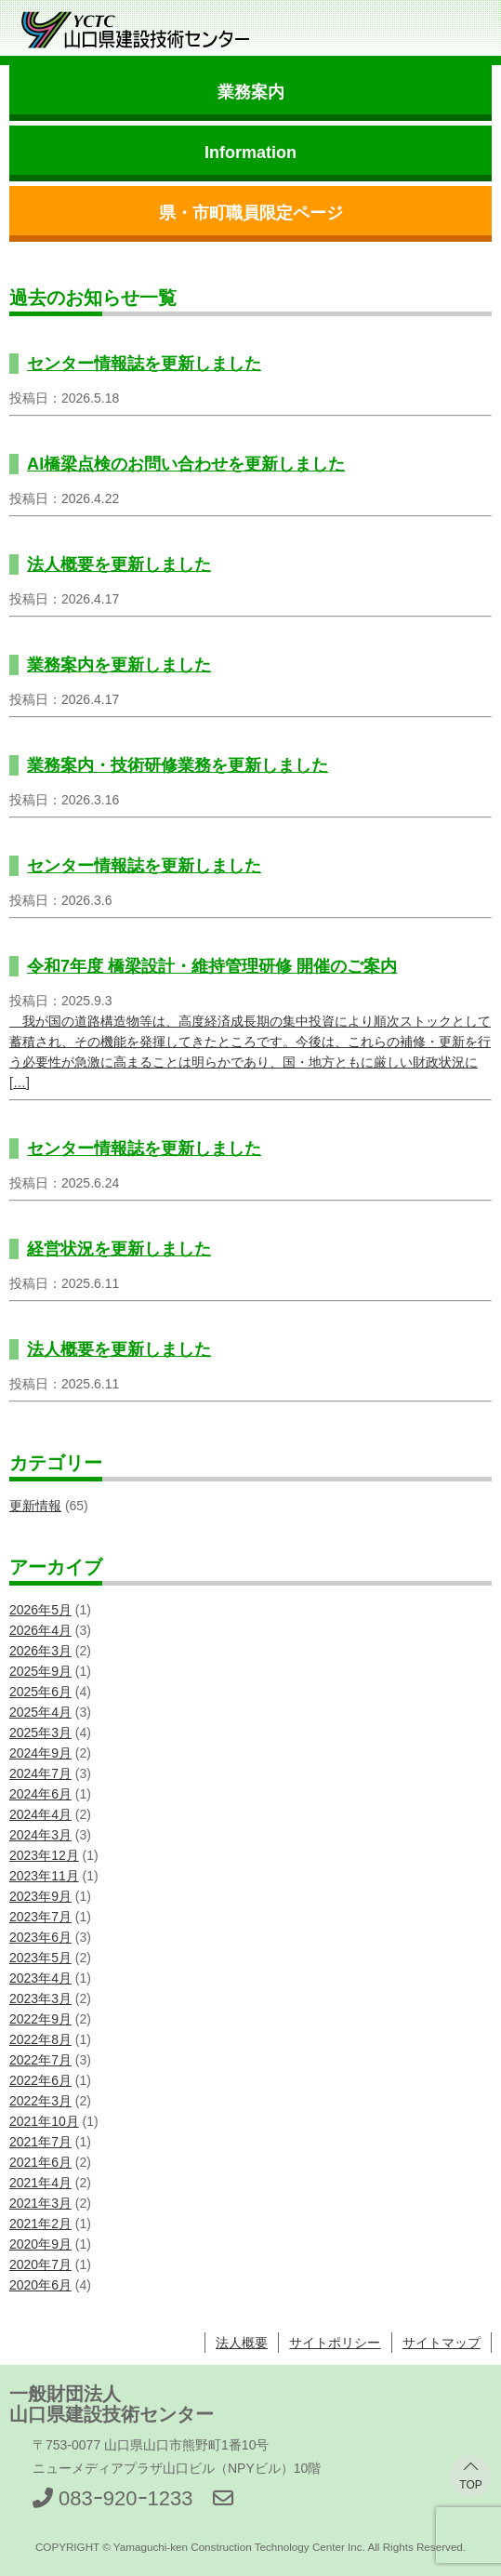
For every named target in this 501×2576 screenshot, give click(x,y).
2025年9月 (40, 1671)
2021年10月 (44, 2121)
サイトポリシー (334, 2342)
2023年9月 (40, 1896)
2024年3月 (40, 1834)
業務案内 (251, 92)
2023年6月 (40, 1937)
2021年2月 (40, 2223)
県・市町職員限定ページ (251, 213)
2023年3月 (40, 1998)
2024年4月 (40, 1814)
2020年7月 (40, 2264)
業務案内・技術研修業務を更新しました (177, 765)
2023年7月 (40, 1916)
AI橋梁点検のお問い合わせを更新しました (186, 464)
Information (250, 152)
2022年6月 (40, 2080)
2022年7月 (40, 2059)
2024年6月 (40, 1793)
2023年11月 (44, 1875)
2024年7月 (40, 1773)
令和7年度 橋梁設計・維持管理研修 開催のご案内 (212, 966)
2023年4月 (40, 1978)
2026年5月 (40, 1609)
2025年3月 (40, 1732)
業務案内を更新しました (119, 665)
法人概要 (242, 2342)
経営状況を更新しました (119, 1249)
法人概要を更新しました (119, 564)
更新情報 (35, 1505)
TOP (470, 2484)
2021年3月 (40, 2203)
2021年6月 (40, 2162)
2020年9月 (40, 2244)
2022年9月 (40, 2019)
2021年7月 (40, 2141)
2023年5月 (40, 1957)
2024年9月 (40, 1753)
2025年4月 (40, 1712)
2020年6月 (40, 2284)
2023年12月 (44, 1855)
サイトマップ (441, 2342)
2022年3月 (40, 2100)
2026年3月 (40, 1650)
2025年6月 (40, 1691)
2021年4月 (40, 2182)
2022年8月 (40, 2039)
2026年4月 (40, 1630)
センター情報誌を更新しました (144, 363)
